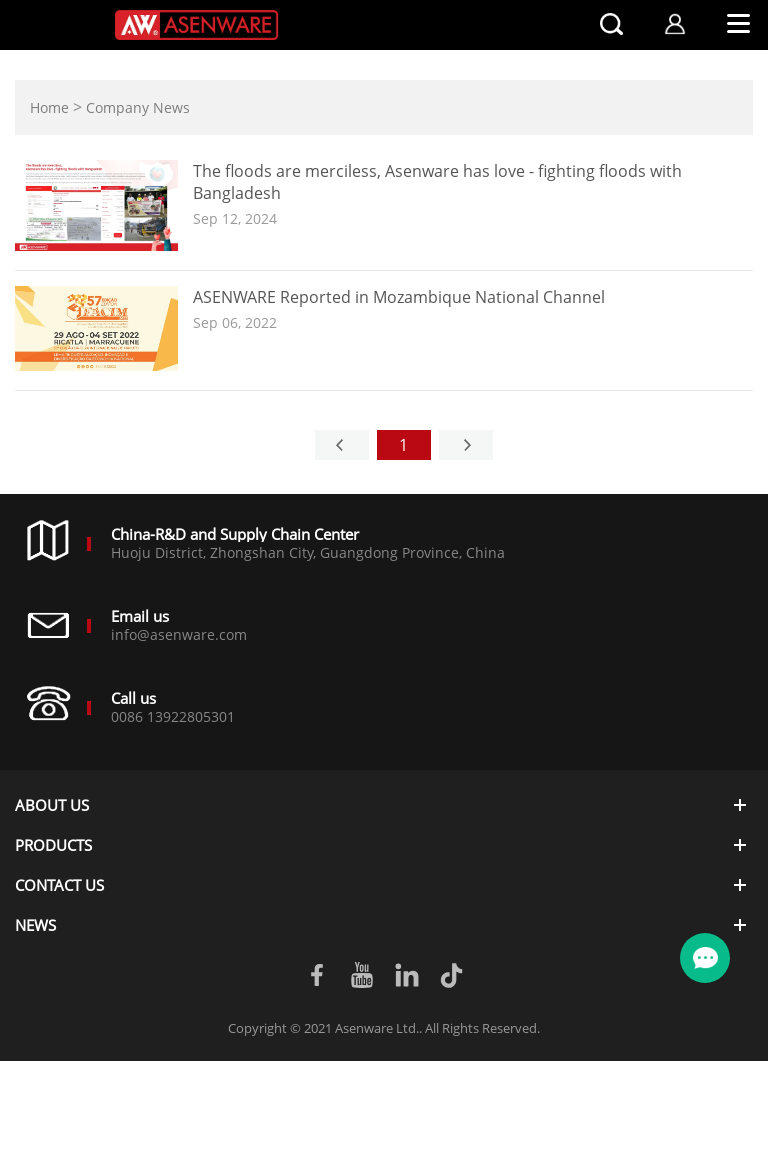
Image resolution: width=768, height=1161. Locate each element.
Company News (138, 107)
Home (49, 107)
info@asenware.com (179, 634)
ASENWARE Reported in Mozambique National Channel (399, 297)
